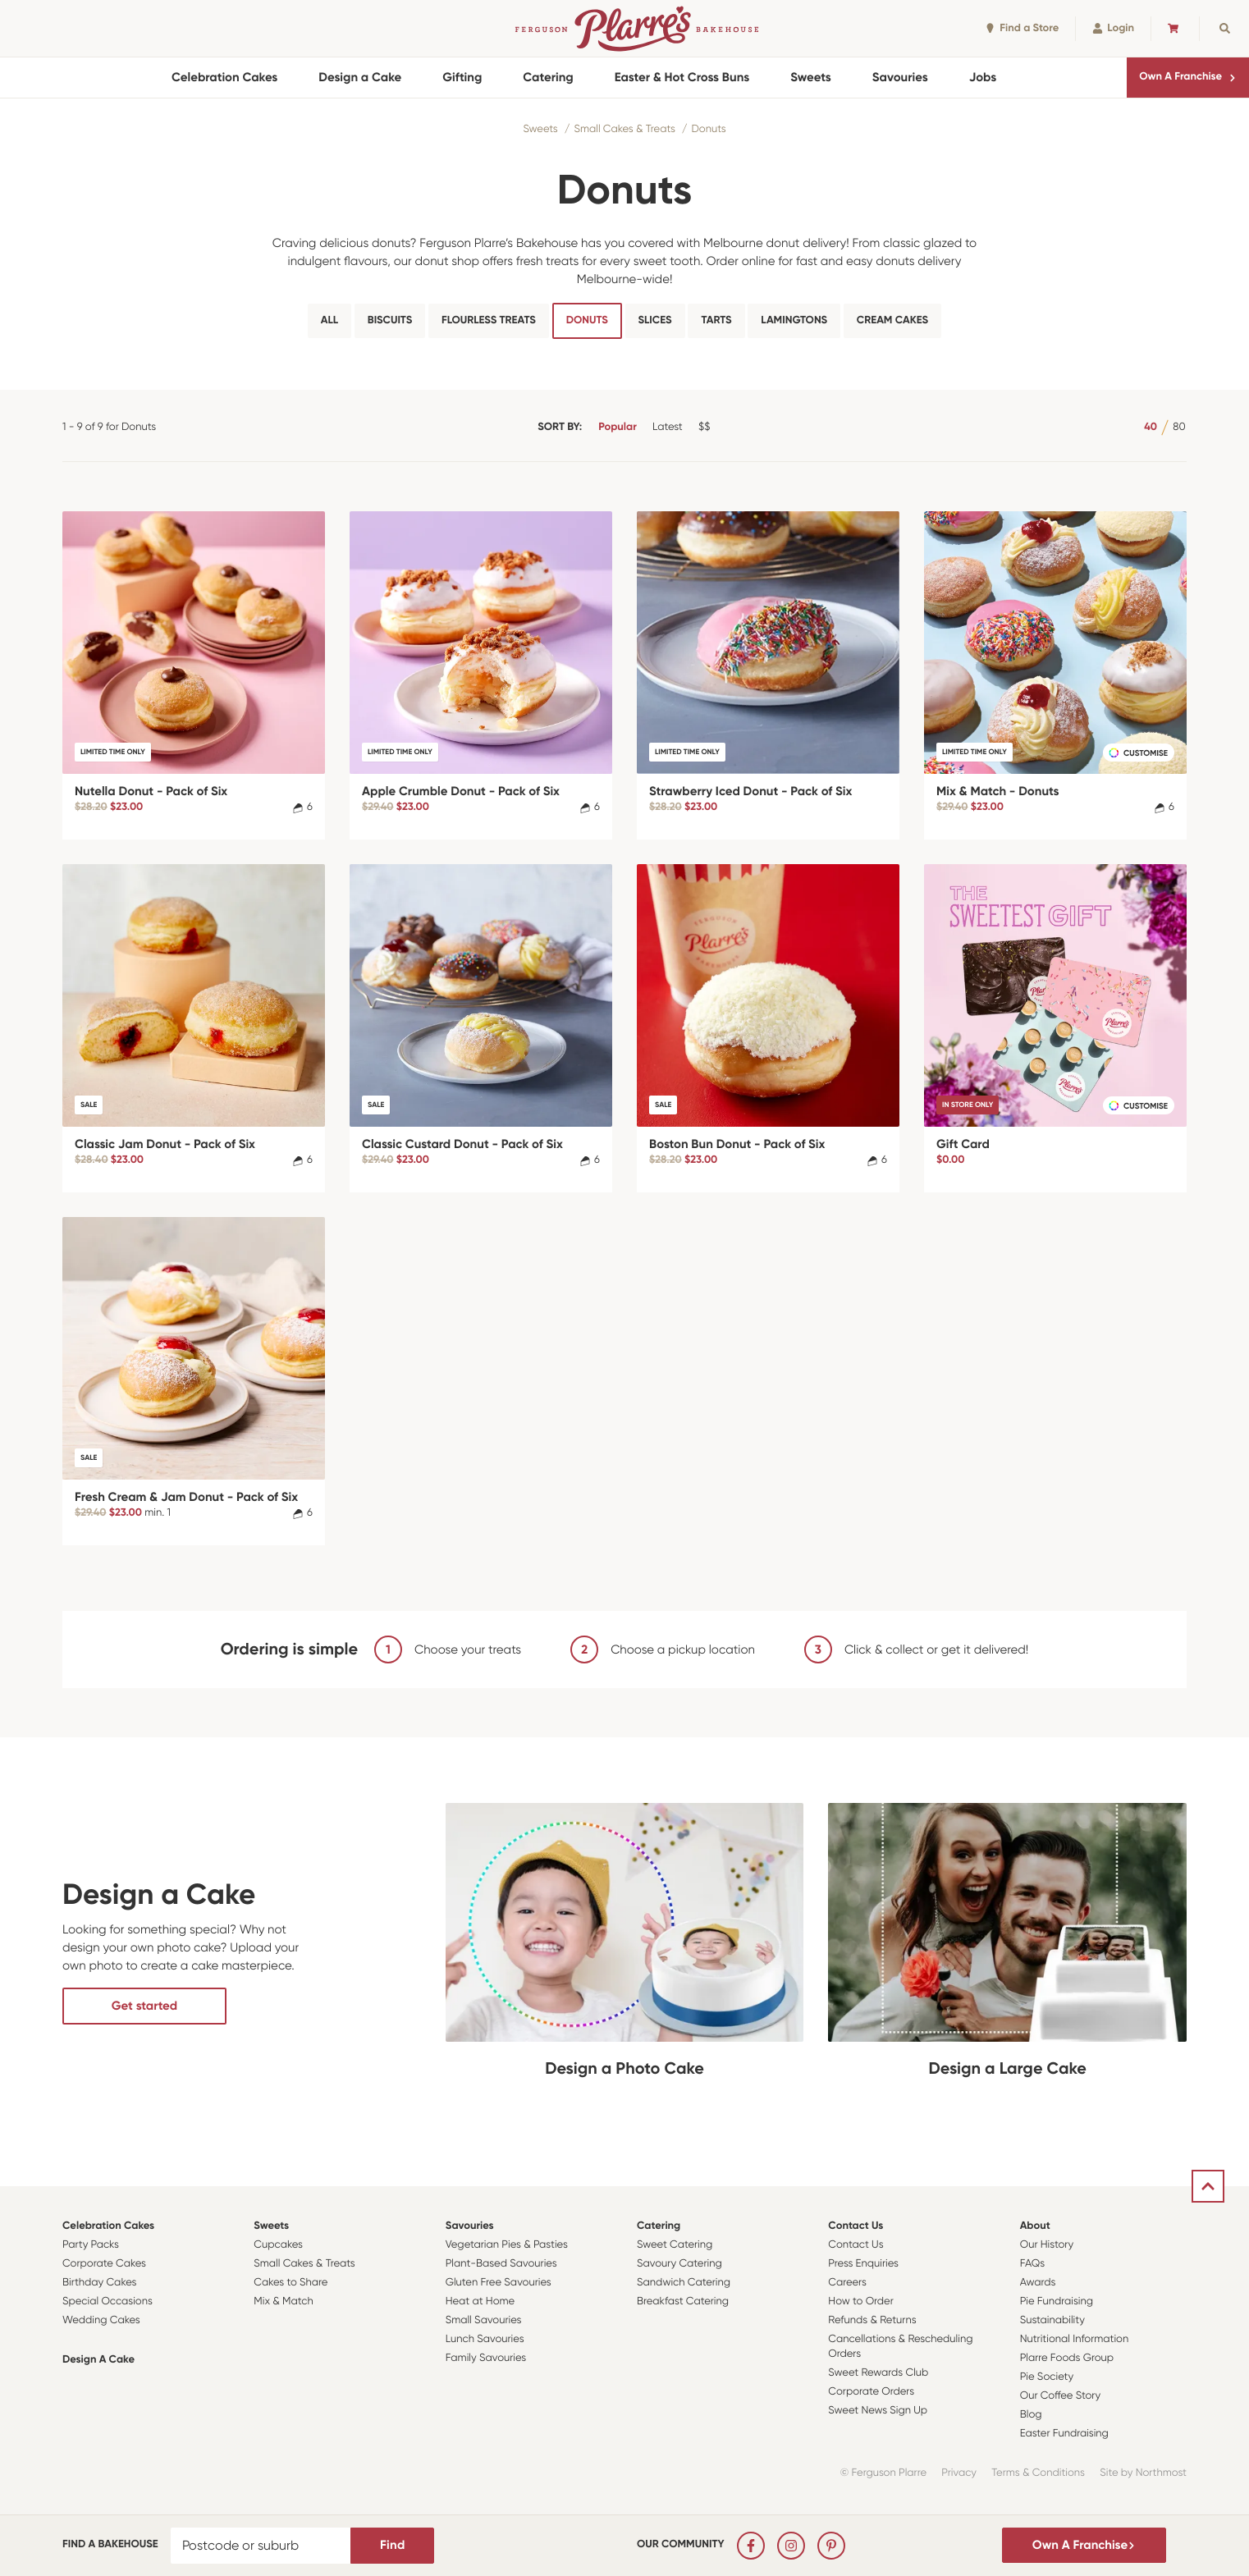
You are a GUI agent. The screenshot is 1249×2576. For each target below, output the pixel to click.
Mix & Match (283, 2301)
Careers (847, 2282)
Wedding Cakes (101, 2320)
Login (1113, 28)
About (1035, 2226)
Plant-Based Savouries (501, 2264)
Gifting (462, 77)
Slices (655, 320)
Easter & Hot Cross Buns (682, 77)
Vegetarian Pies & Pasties (507, 2245)
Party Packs (90, 2245)
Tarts (716, 320)
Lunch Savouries (485, 2339)
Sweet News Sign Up (877, 2410)
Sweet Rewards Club (878, 2373)
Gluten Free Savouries (498, 2282)
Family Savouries (486, 2358)
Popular (617, 427)
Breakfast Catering (683, 2301)
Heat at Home (480, 2301)
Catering (548, 77)
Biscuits (390, 320)
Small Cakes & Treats (624, 129)
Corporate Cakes (104, 2264)
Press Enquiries (863, 2264)
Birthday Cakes (99, 2282)
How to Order (860, 2301)
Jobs (983, 77)
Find (392, 2544)
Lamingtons (794, 320)
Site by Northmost (1143, 2473)
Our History (1046, 2245)
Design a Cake (359, 77)
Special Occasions (107, 2301)
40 (1150, 427)
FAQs (1032, 2264)
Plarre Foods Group (1067, 2358)
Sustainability (1052, 2320)
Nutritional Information (1074, 2339)
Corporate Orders (871, 2392)
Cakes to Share (290, 2282)
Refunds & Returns (872, 2320)
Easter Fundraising (1064, 2433)
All (329, 320)
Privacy (959, 2473)
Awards (1038, 2282)
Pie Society (1047, 2377)
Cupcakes (278, 2245)
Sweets (810, 77)
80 (1179, 427)
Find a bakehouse (110, 2544)
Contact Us (855, 2226)
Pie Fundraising (1056, 2301)
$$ (704, 427)
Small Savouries (484, 2320)
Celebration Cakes (224, 77)
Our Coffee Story (1060, 2396)
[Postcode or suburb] (261, 2546)
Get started (144, 2005)
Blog (1031, 2415)
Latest (667, 427)
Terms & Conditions (1038, 2473)
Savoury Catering (679, 2264)
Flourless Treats (488, 320)
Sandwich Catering (683, 2282)
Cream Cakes (892, 320)
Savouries (900, 77)
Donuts (708, 129)
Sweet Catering (674, 2245)
